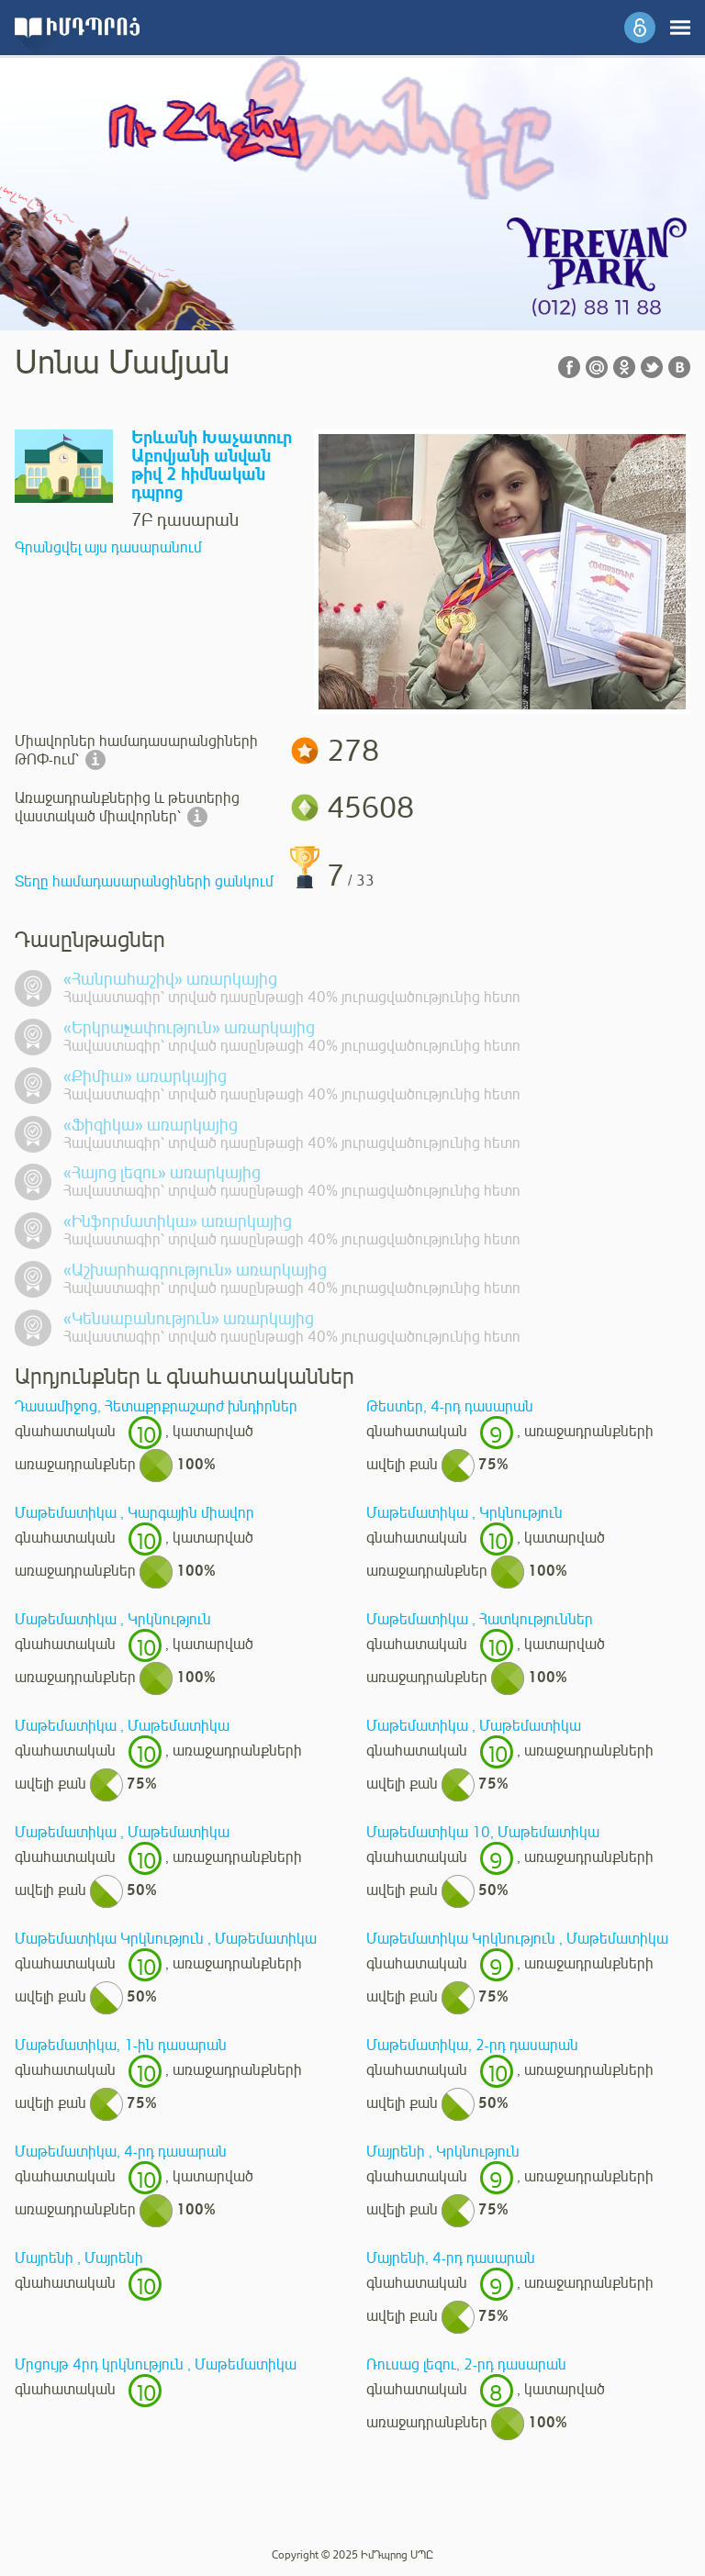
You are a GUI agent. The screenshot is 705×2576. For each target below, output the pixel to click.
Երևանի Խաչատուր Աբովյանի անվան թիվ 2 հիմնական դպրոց (211, 466)
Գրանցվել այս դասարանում (108, 548)
